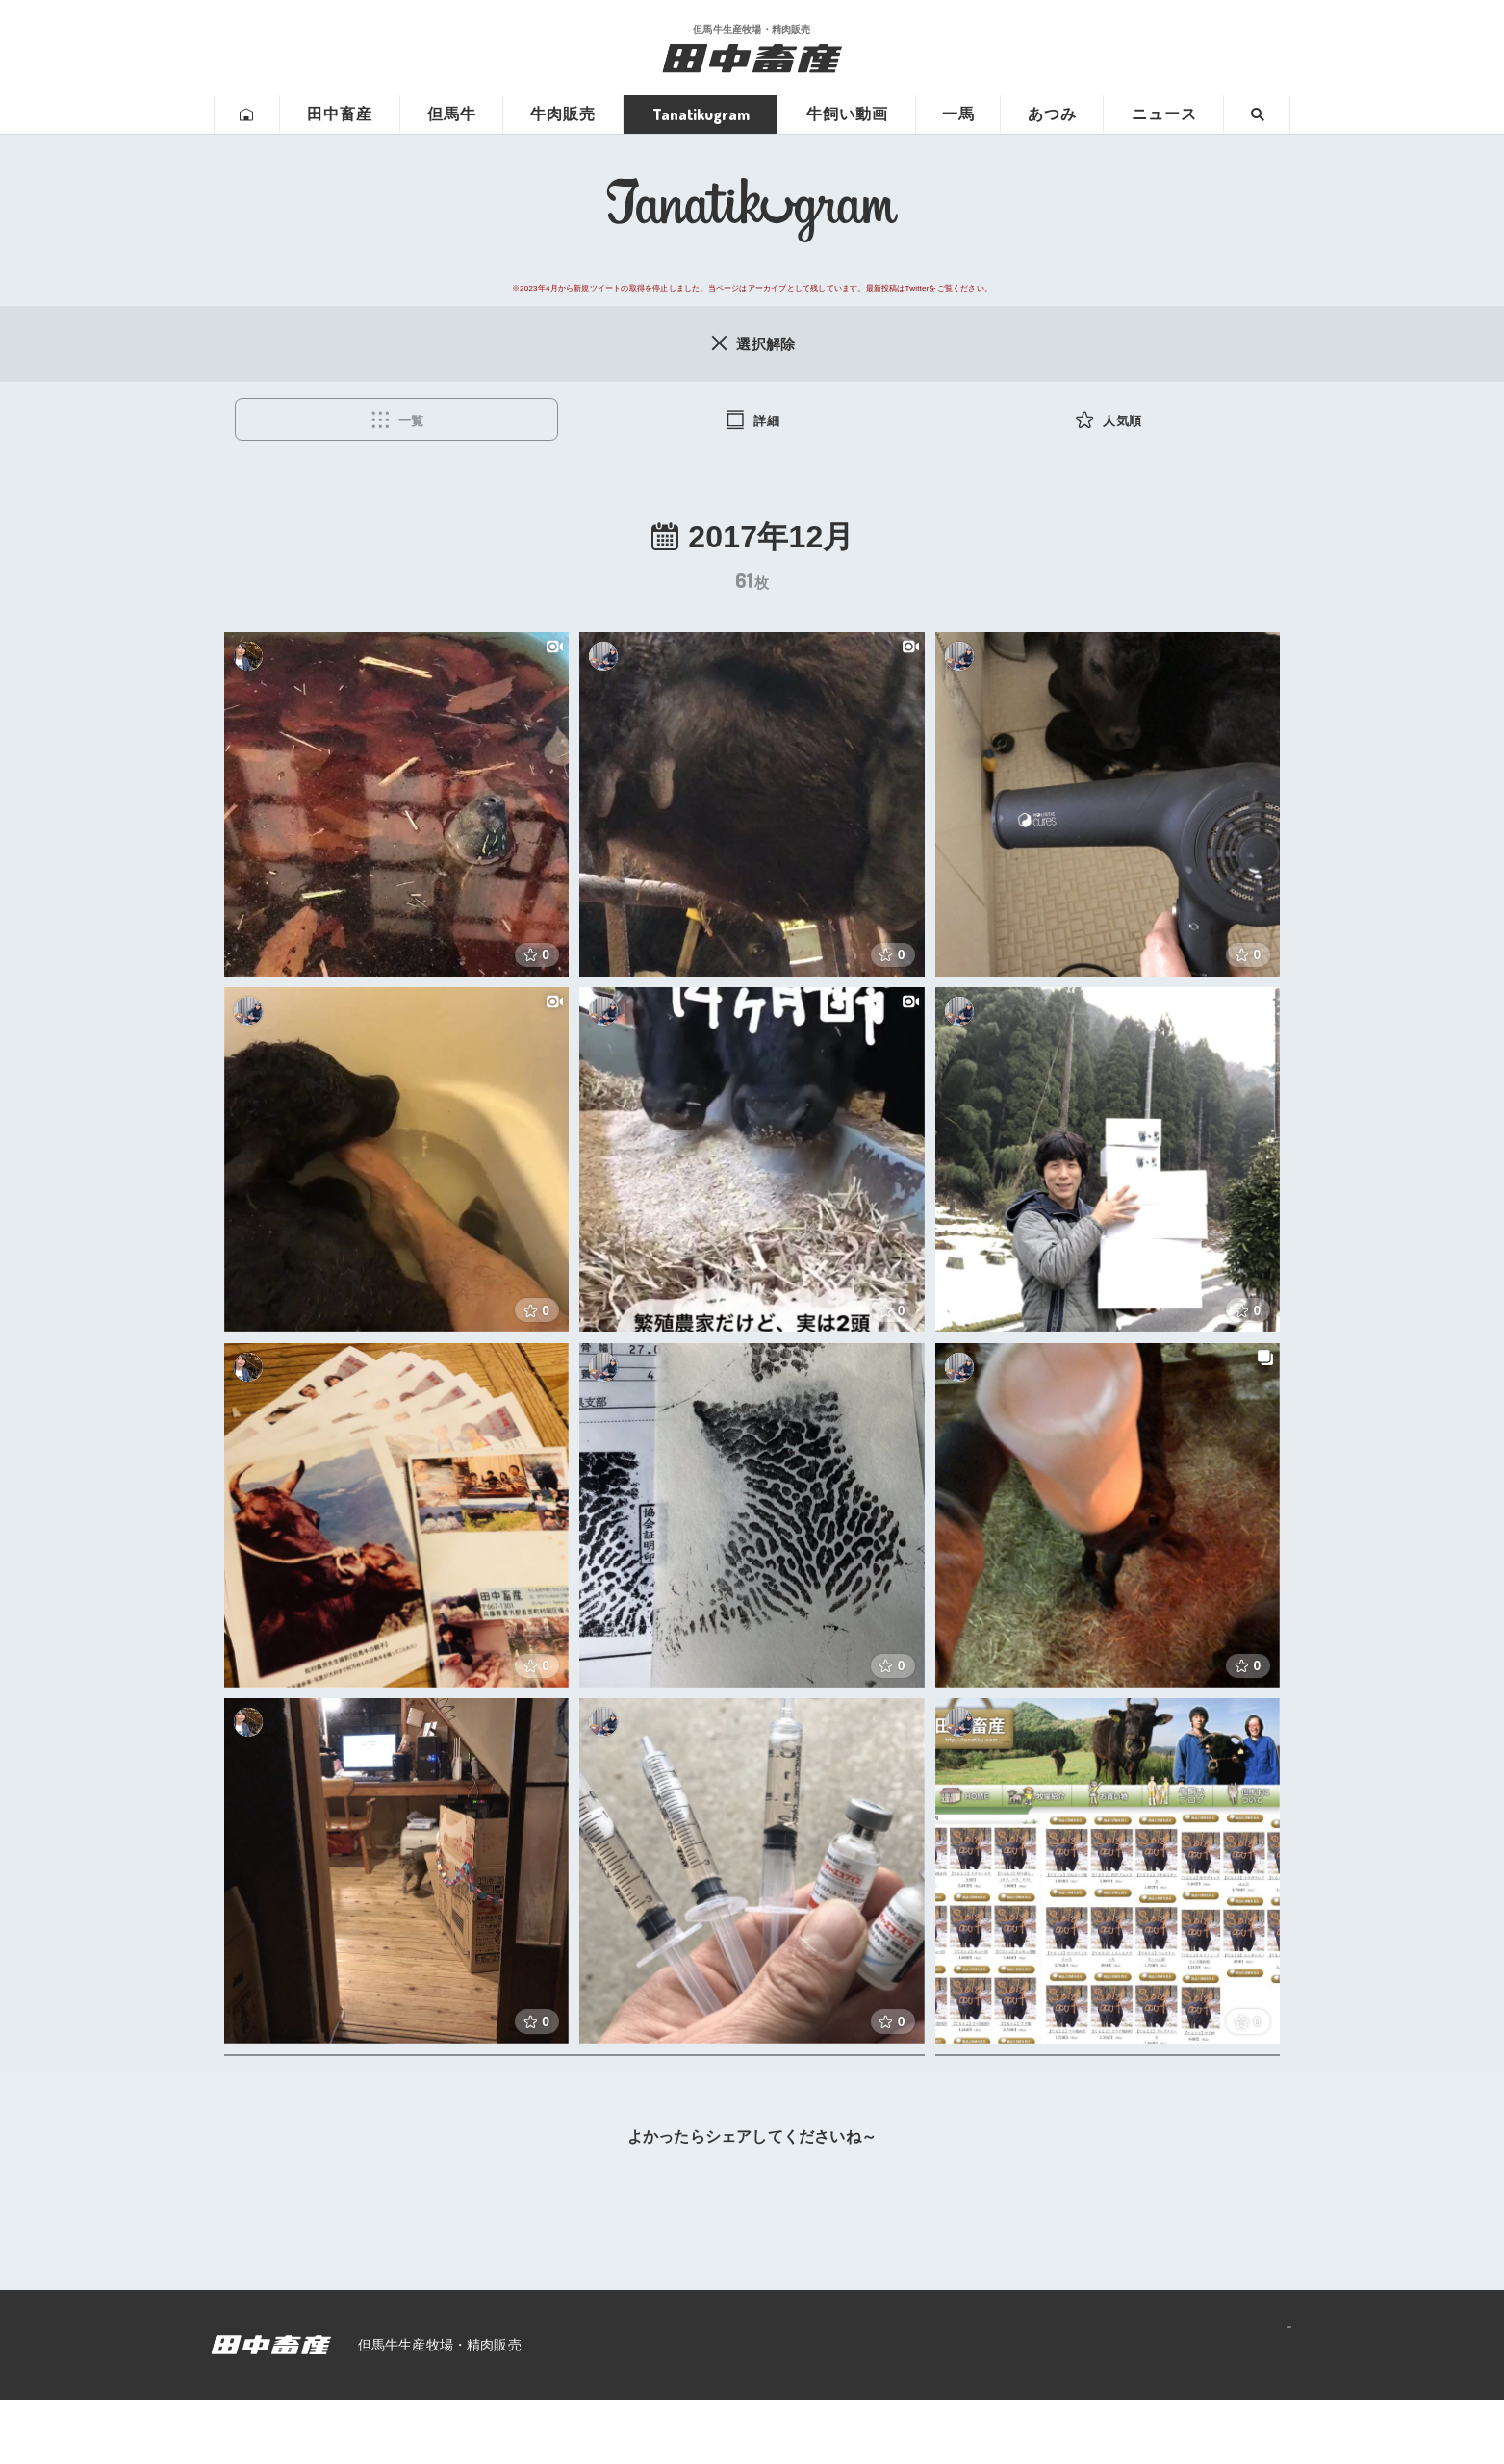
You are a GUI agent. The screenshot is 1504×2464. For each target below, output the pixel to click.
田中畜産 (339, 114)
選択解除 (752, 343)
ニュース (1164, 114)
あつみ (1052, 114)
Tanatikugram (701, 114)
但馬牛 (451, 114)
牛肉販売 (563, 114)
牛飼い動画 (847, 114)
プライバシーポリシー (1205, 2408)
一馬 (958, 114)
